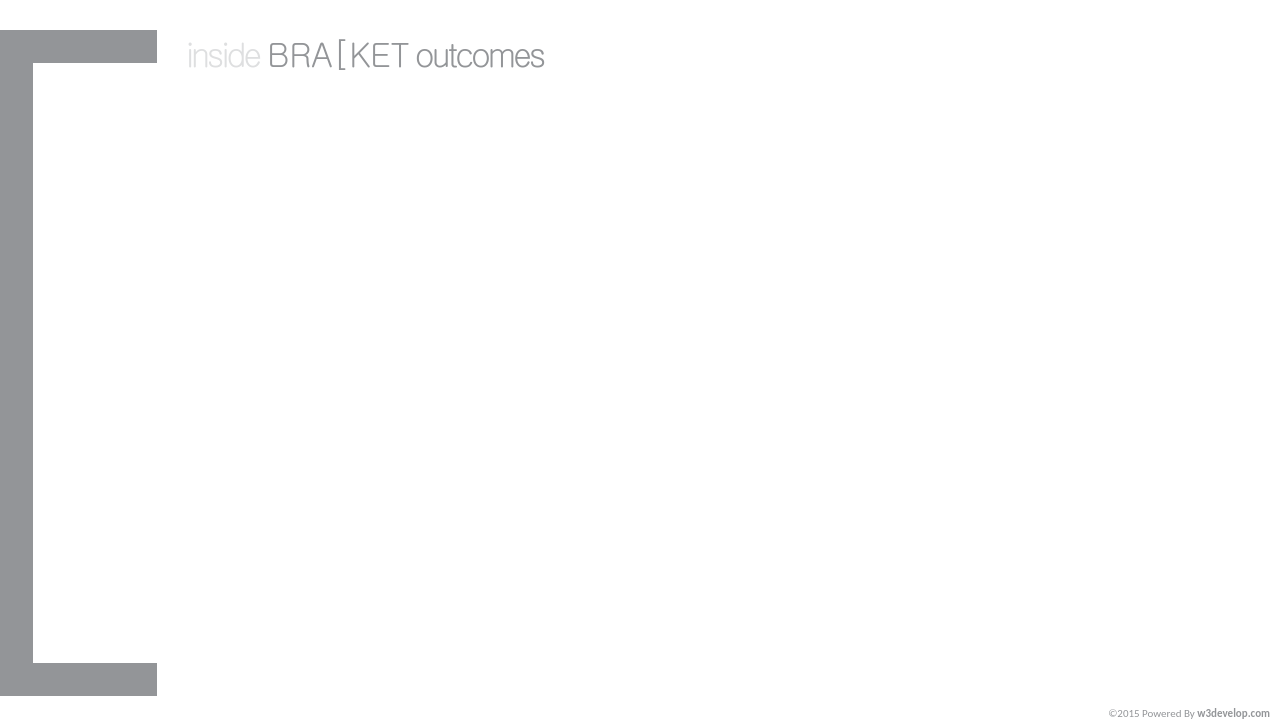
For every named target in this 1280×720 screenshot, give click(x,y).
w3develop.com (1233, 713)
